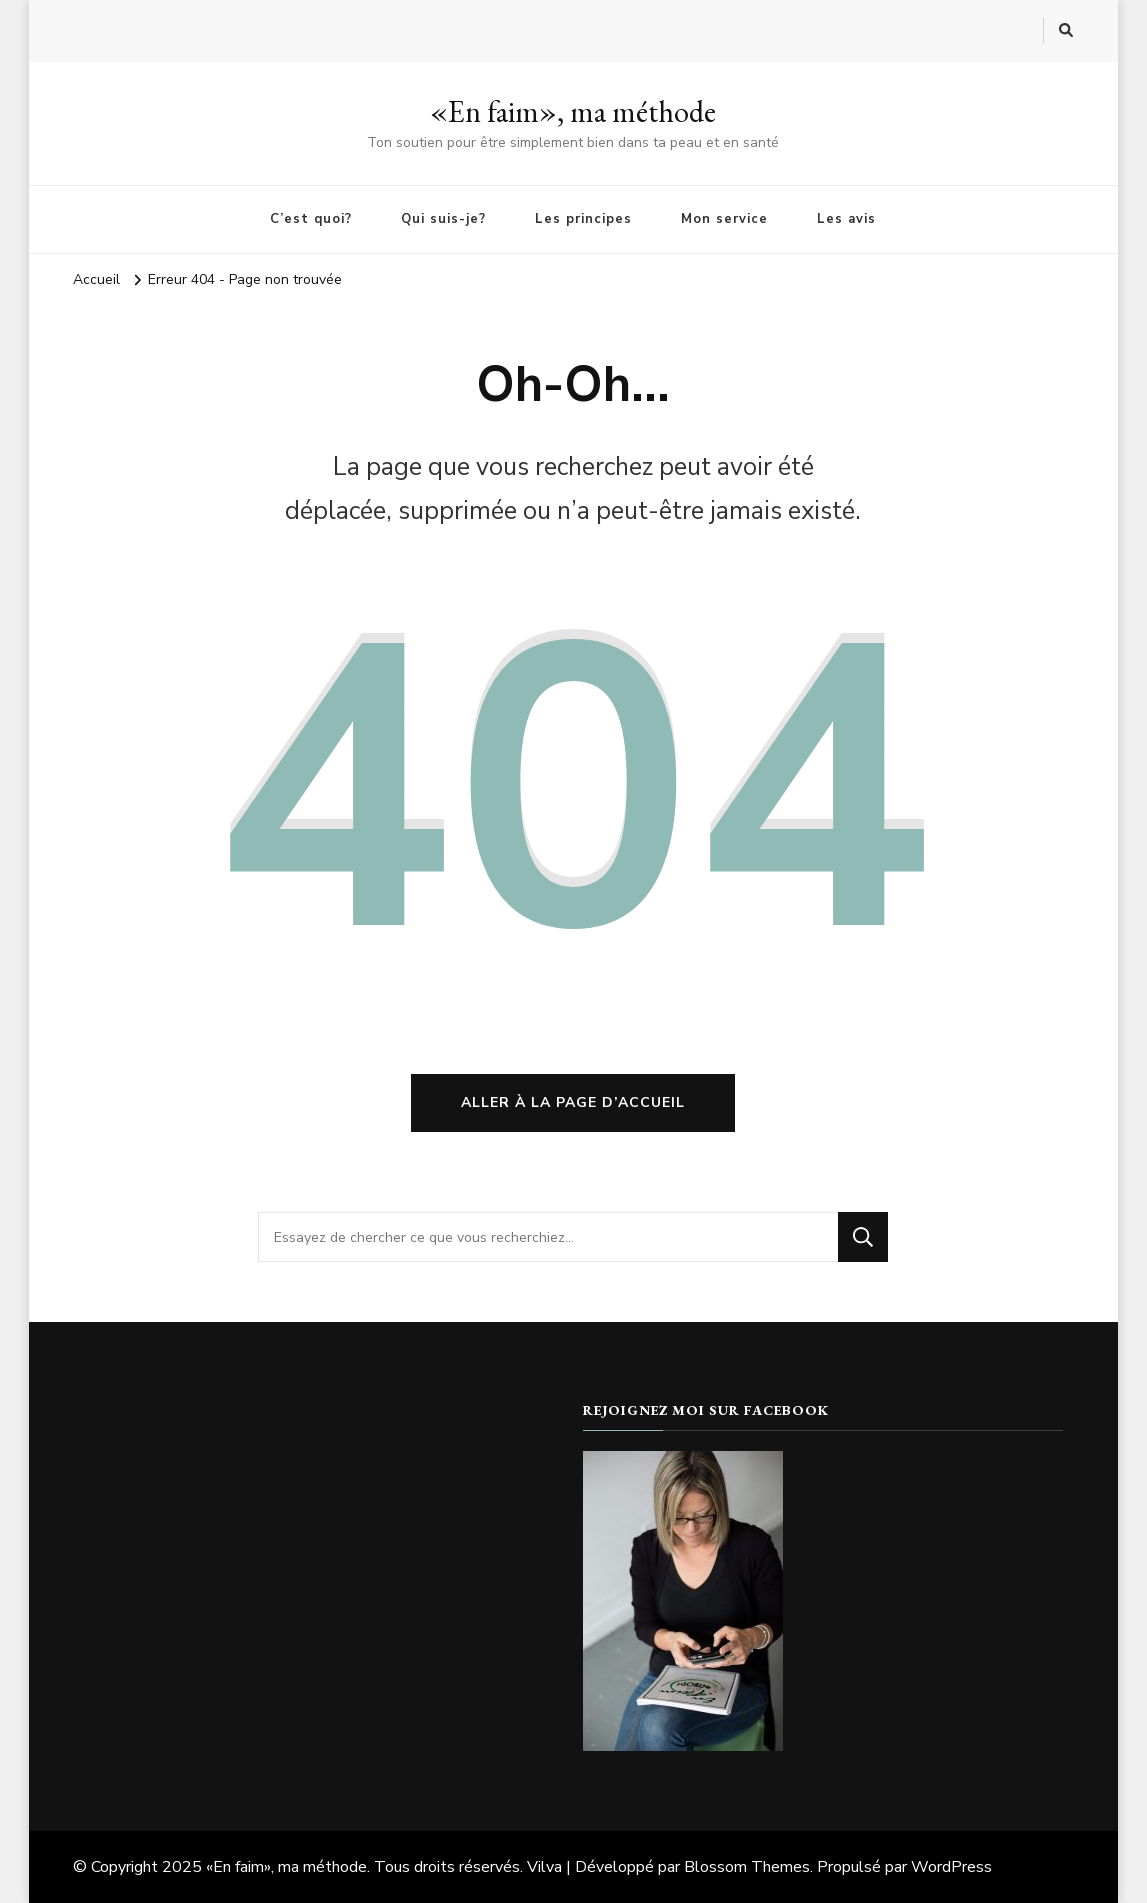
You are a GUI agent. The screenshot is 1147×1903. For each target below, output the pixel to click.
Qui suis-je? (443, 219)
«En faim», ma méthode (573, 111)
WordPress (951, 1867)
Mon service (724, 219)
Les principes (583, 219)
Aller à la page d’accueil (573, 1102)
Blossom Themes (747, 1867)
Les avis (846, 219)
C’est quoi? (311, 219)
